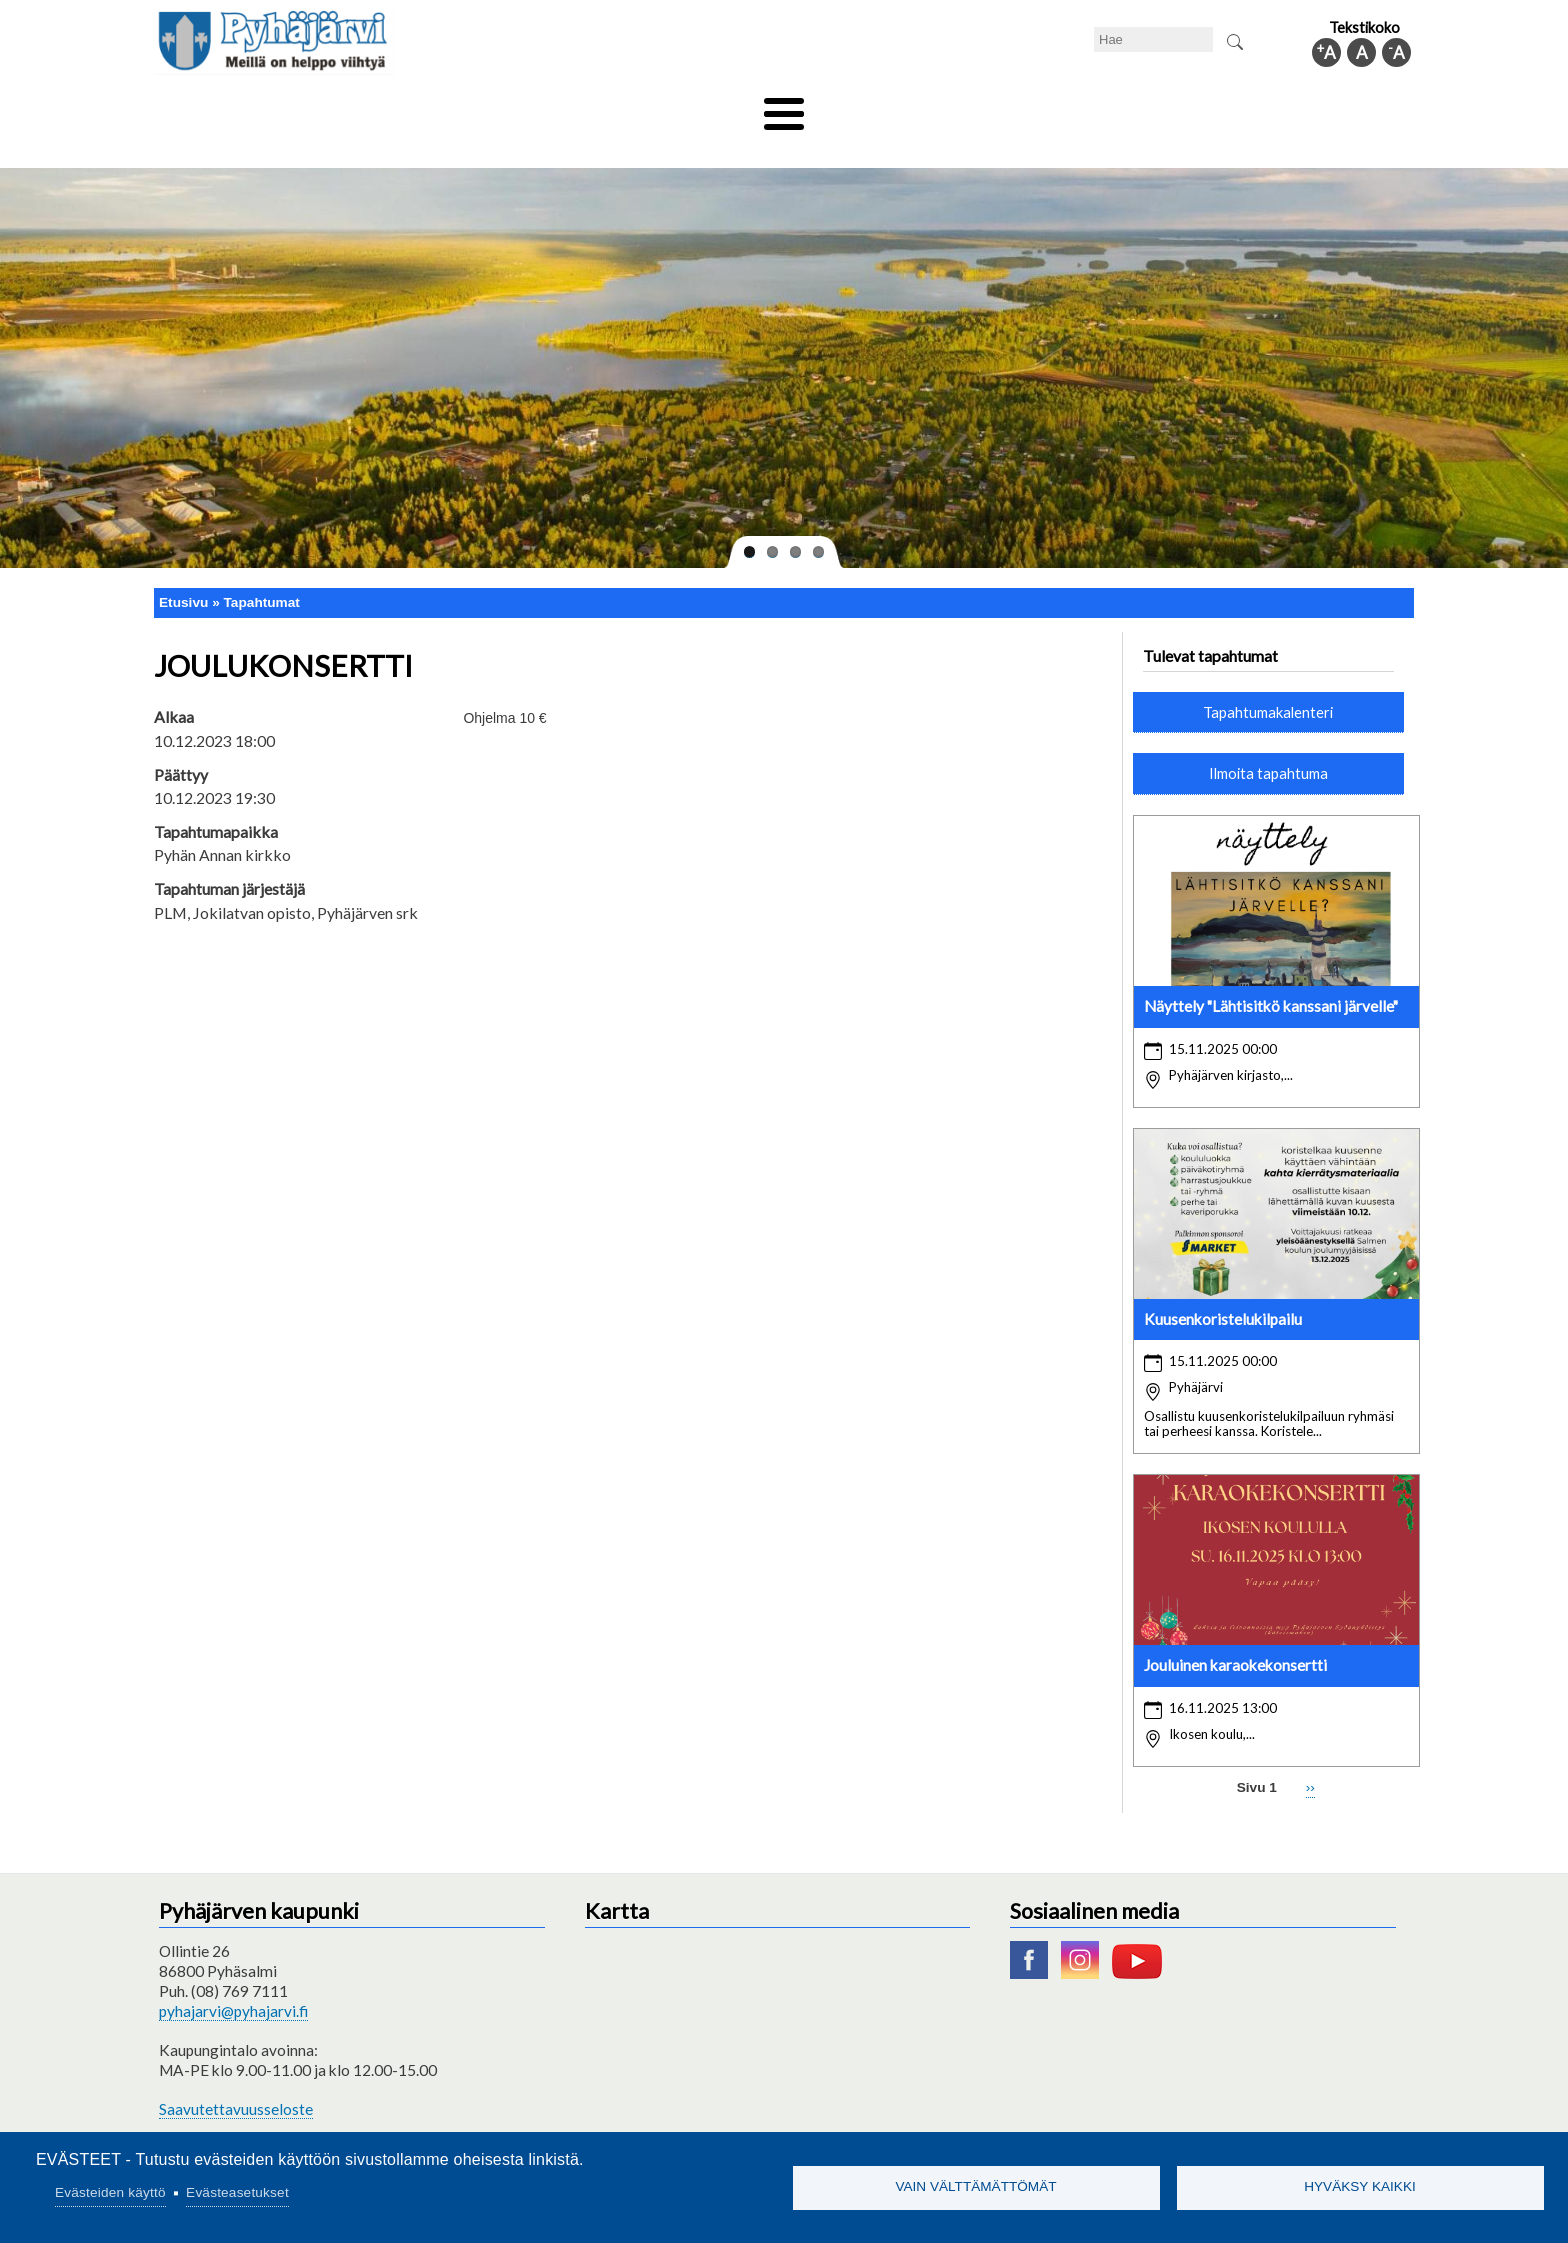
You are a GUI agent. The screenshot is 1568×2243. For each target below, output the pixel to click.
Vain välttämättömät (975, 2186)
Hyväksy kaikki (1360, 2186)
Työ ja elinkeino (1010, 107)
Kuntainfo (1224, 107)
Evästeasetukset (237, 2192)
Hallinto (1125, 107)
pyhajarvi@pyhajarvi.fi (233, 1978)
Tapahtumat (262, 568)
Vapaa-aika (671, 107)
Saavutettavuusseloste (236, 2075)
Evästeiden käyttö (110, 2192)
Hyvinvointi (785, 107)
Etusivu (183, 568)
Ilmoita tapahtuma (1268, 740)
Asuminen (342, 107)
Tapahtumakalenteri (1268, 678)
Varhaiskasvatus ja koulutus (504, 107)
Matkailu (891, 107)
